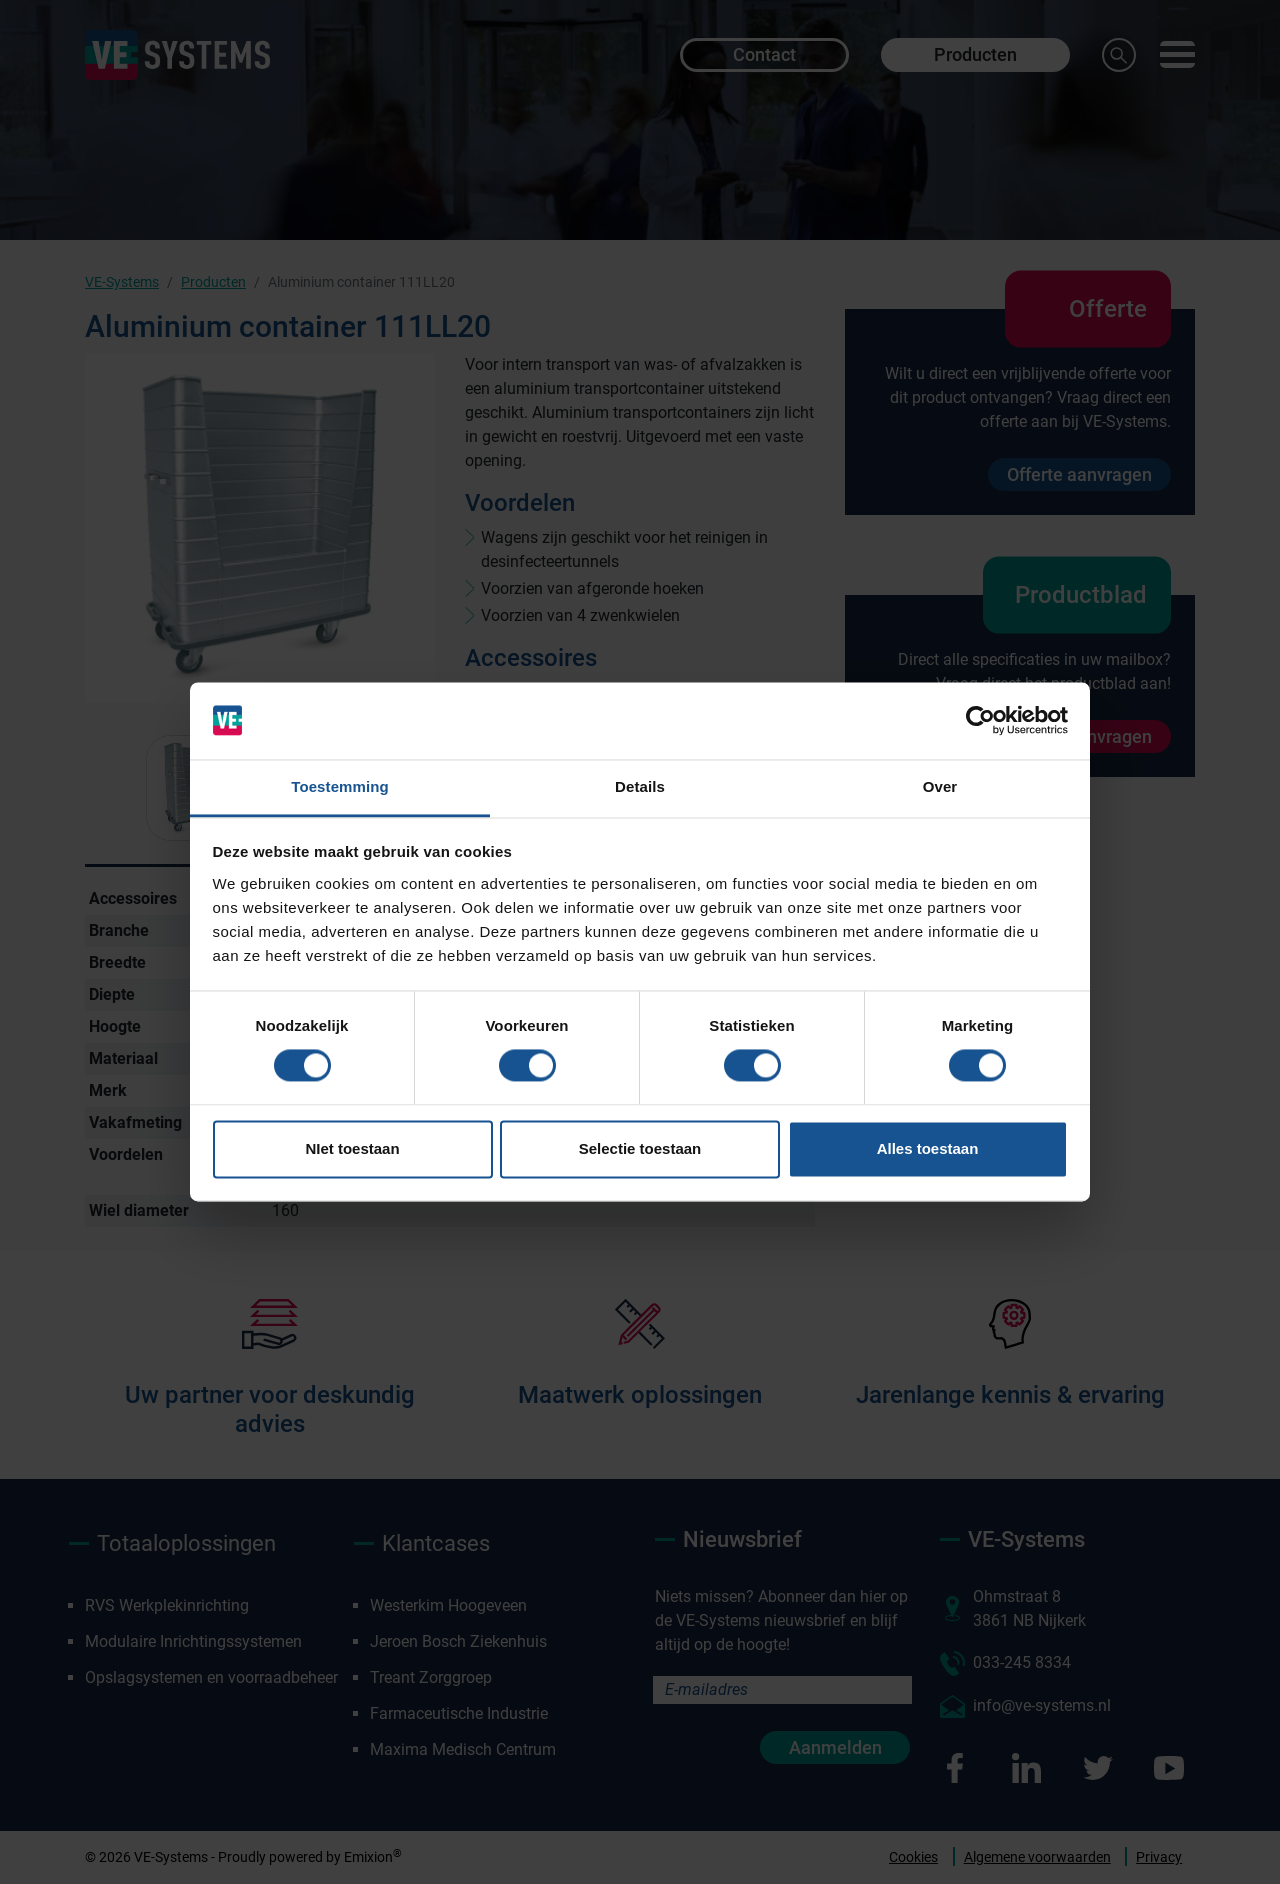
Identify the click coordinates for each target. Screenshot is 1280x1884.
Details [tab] (640, 786)
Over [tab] (940, 786)
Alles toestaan (928, 1148)
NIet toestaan (352, 1148)
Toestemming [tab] (340, 786)
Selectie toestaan (640, 1148)
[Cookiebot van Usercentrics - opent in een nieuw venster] (980, 721)
